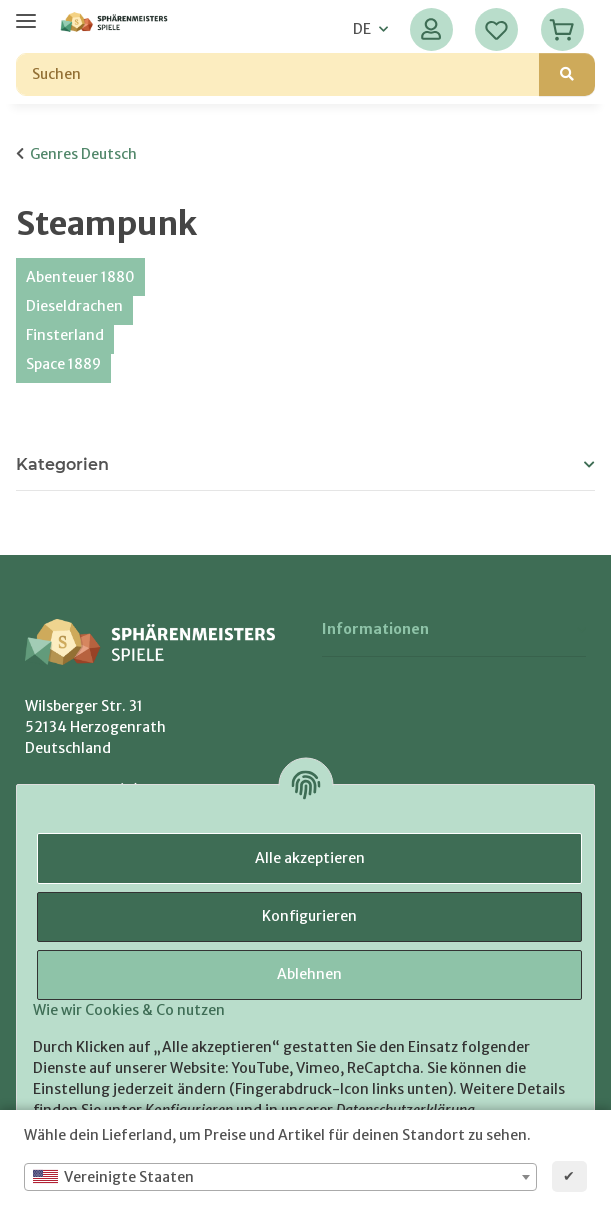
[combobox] (280, 1177)
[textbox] (280, 1177)
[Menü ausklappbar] (26, 12)
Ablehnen (309, 974)
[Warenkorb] (562, 29)
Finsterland (65, 335)
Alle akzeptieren (310, 858)
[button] (431, 29)
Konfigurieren (309, 916)
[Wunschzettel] (496, 29)
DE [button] (362, 29)
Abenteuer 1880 (80, 277)
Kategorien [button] (62, 464)
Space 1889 (63, 364)
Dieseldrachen (74, 306)
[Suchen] (278, 74)
